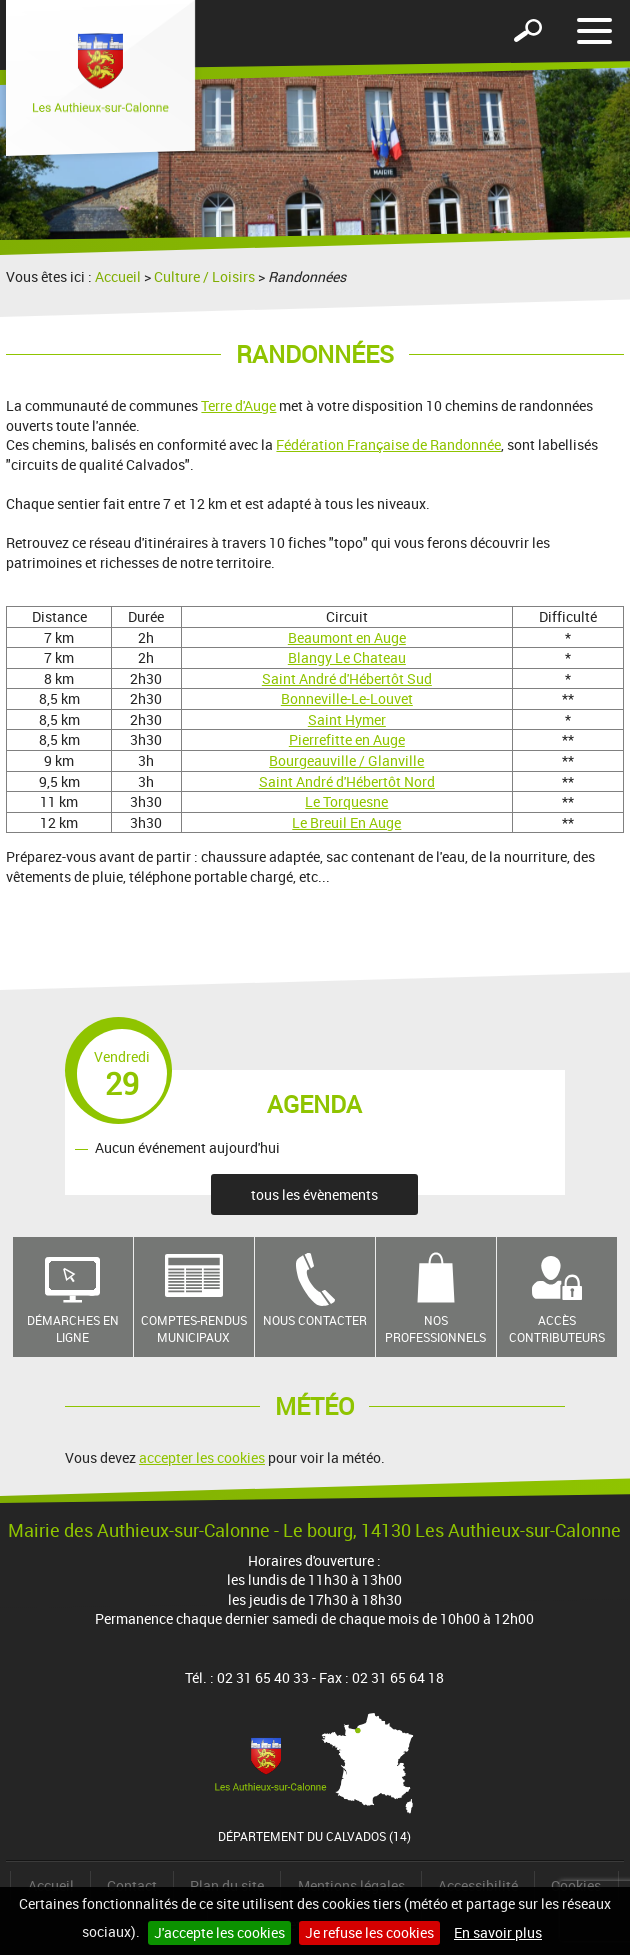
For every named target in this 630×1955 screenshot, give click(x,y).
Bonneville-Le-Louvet (347, 698)
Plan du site (227, 1885)
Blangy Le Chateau (347, 657)
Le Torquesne (346, 801)
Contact (132, 1885)
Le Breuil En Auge (346, 822)
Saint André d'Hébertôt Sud (347, 678)
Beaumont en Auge (347, 637)
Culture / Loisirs (204, 276)
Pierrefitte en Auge (347, 739)
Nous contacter (315, 1320)
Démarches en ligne (73, 1328)
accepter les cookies (202, 1457)
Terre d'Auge (238, 405)
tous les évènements (314, 1194)
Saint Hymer (347, 719)
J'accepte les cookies (219, 1932)
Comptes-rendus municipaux (194, 1328)
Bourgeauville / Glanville (346, 760)
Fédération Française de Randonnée (388, 444)
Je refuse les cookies (369, 1932)
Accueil (118, 276)
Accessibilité (478, 1885)
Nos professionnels (435, 1328)
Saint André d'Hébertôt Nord (347, 781)
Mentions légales (351, 1885)
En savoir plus (498, 1932)
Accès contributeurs (557, 1328)
